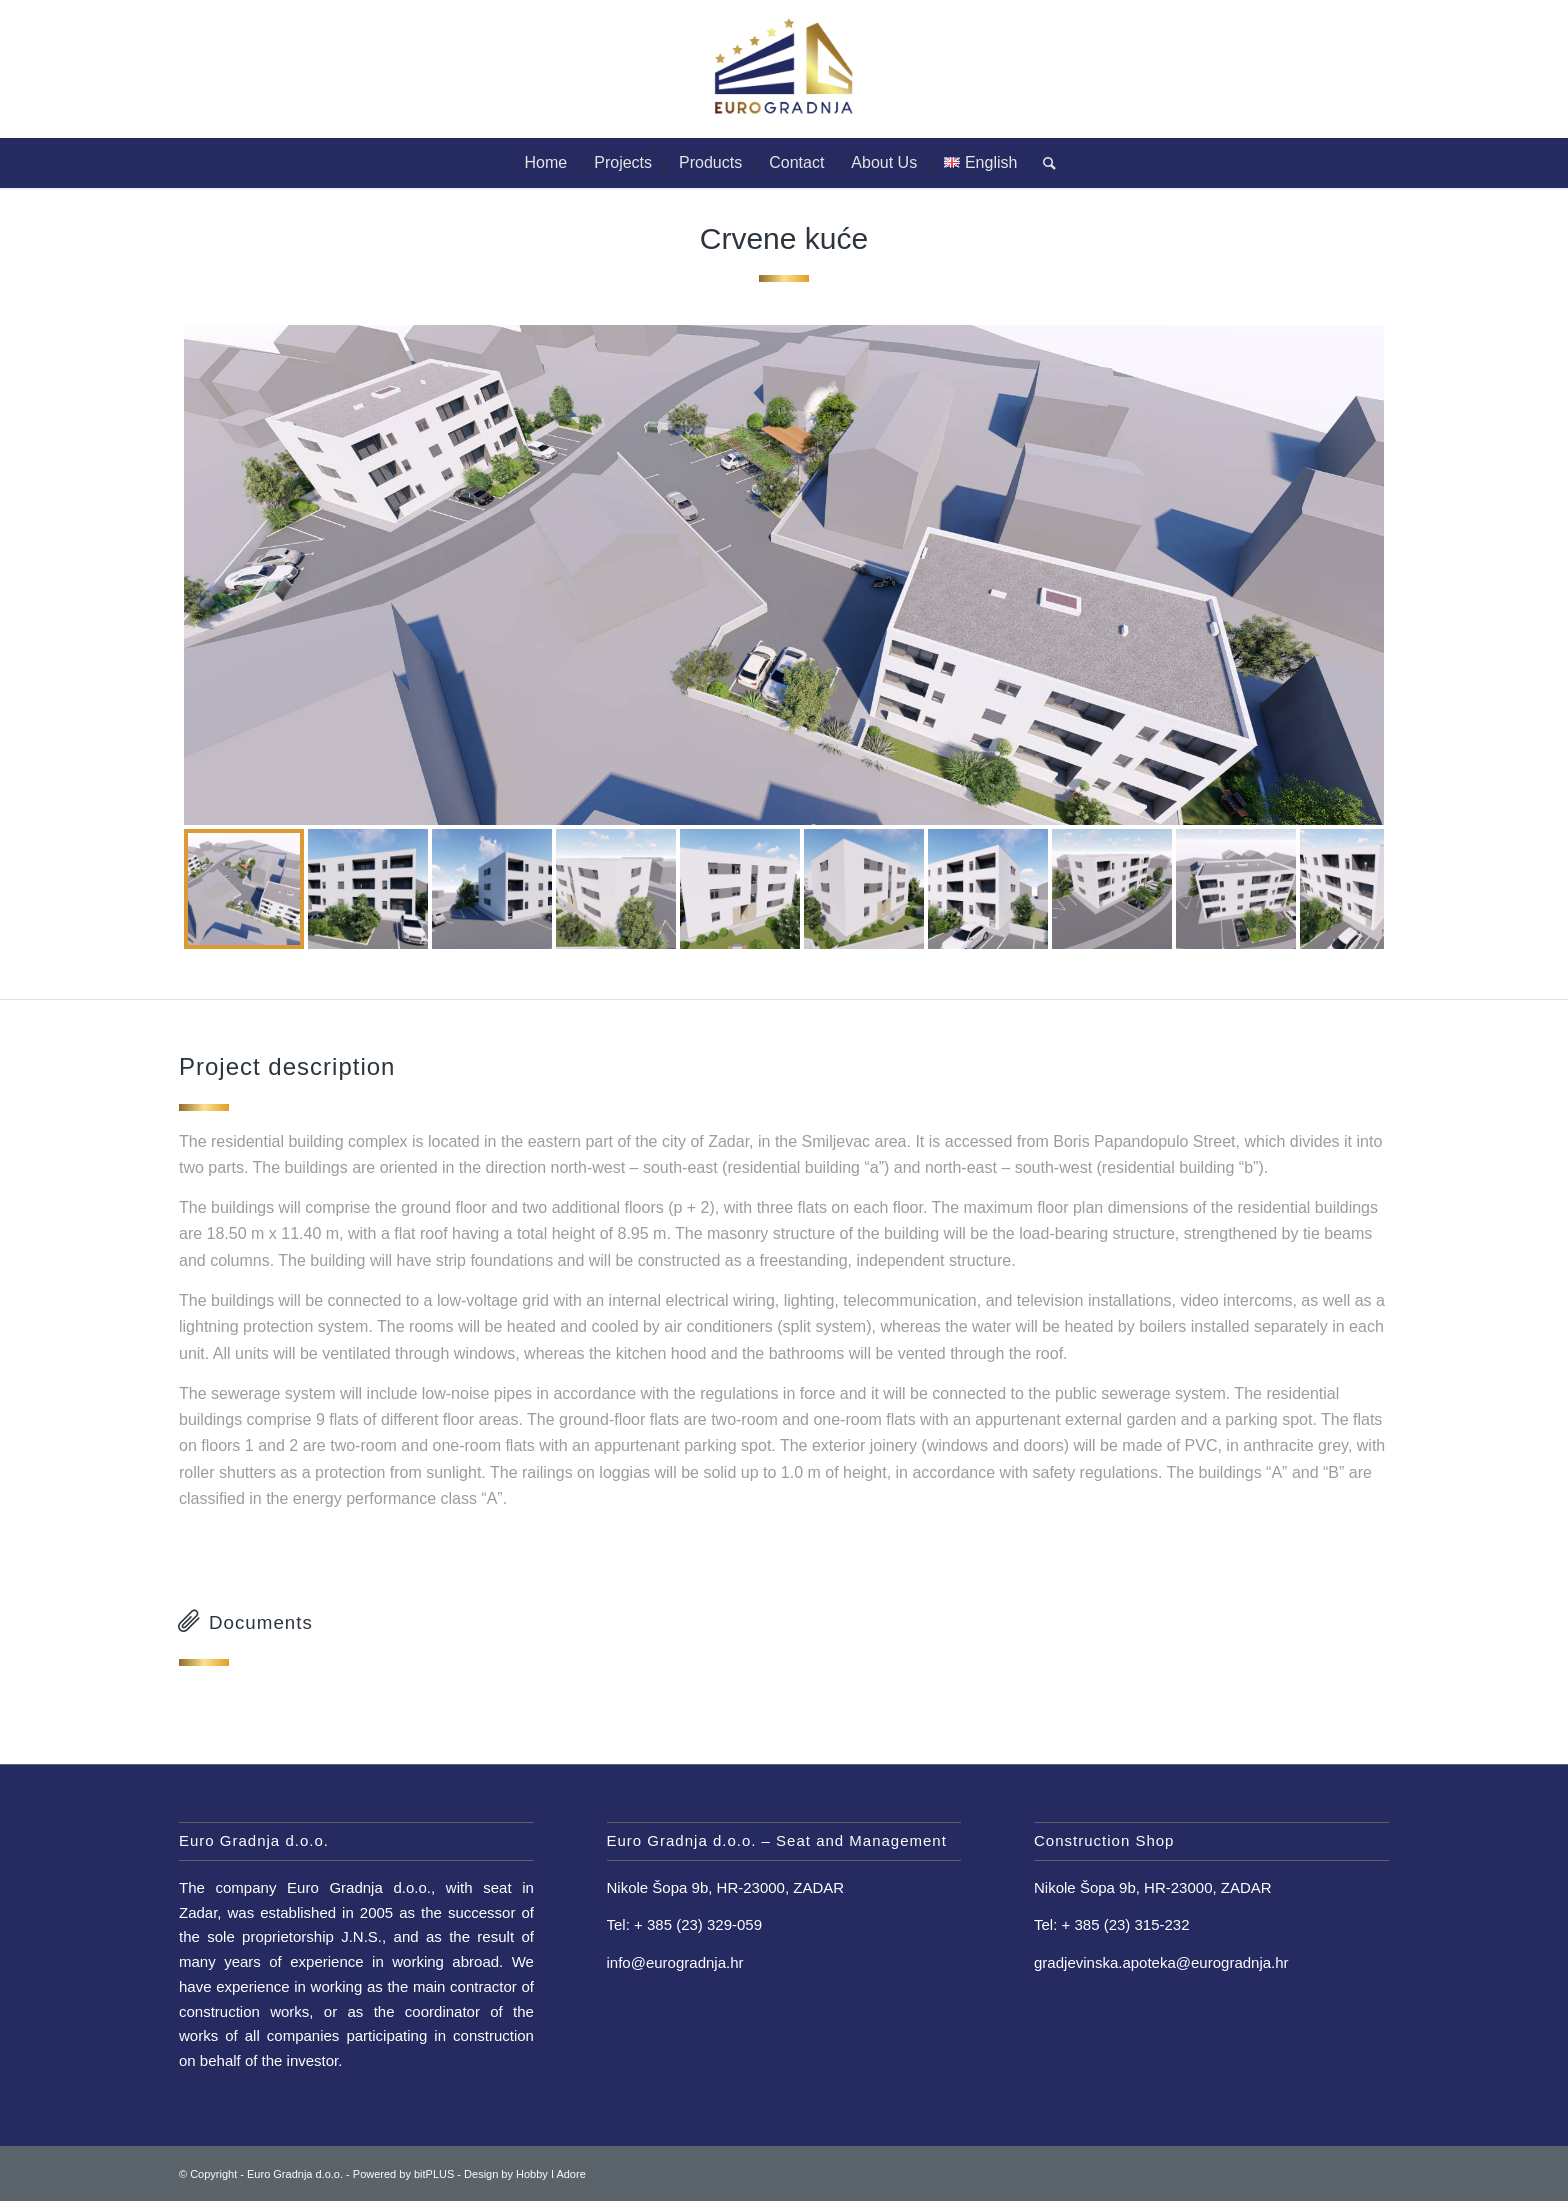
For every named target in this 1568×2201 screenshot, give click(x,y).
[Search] (1043, 163)
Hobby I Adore (551, 2174)
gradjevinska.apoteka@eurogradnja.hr (1161, 1962)
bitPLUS (434, 2174)
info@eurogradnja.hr (675, 1962)
